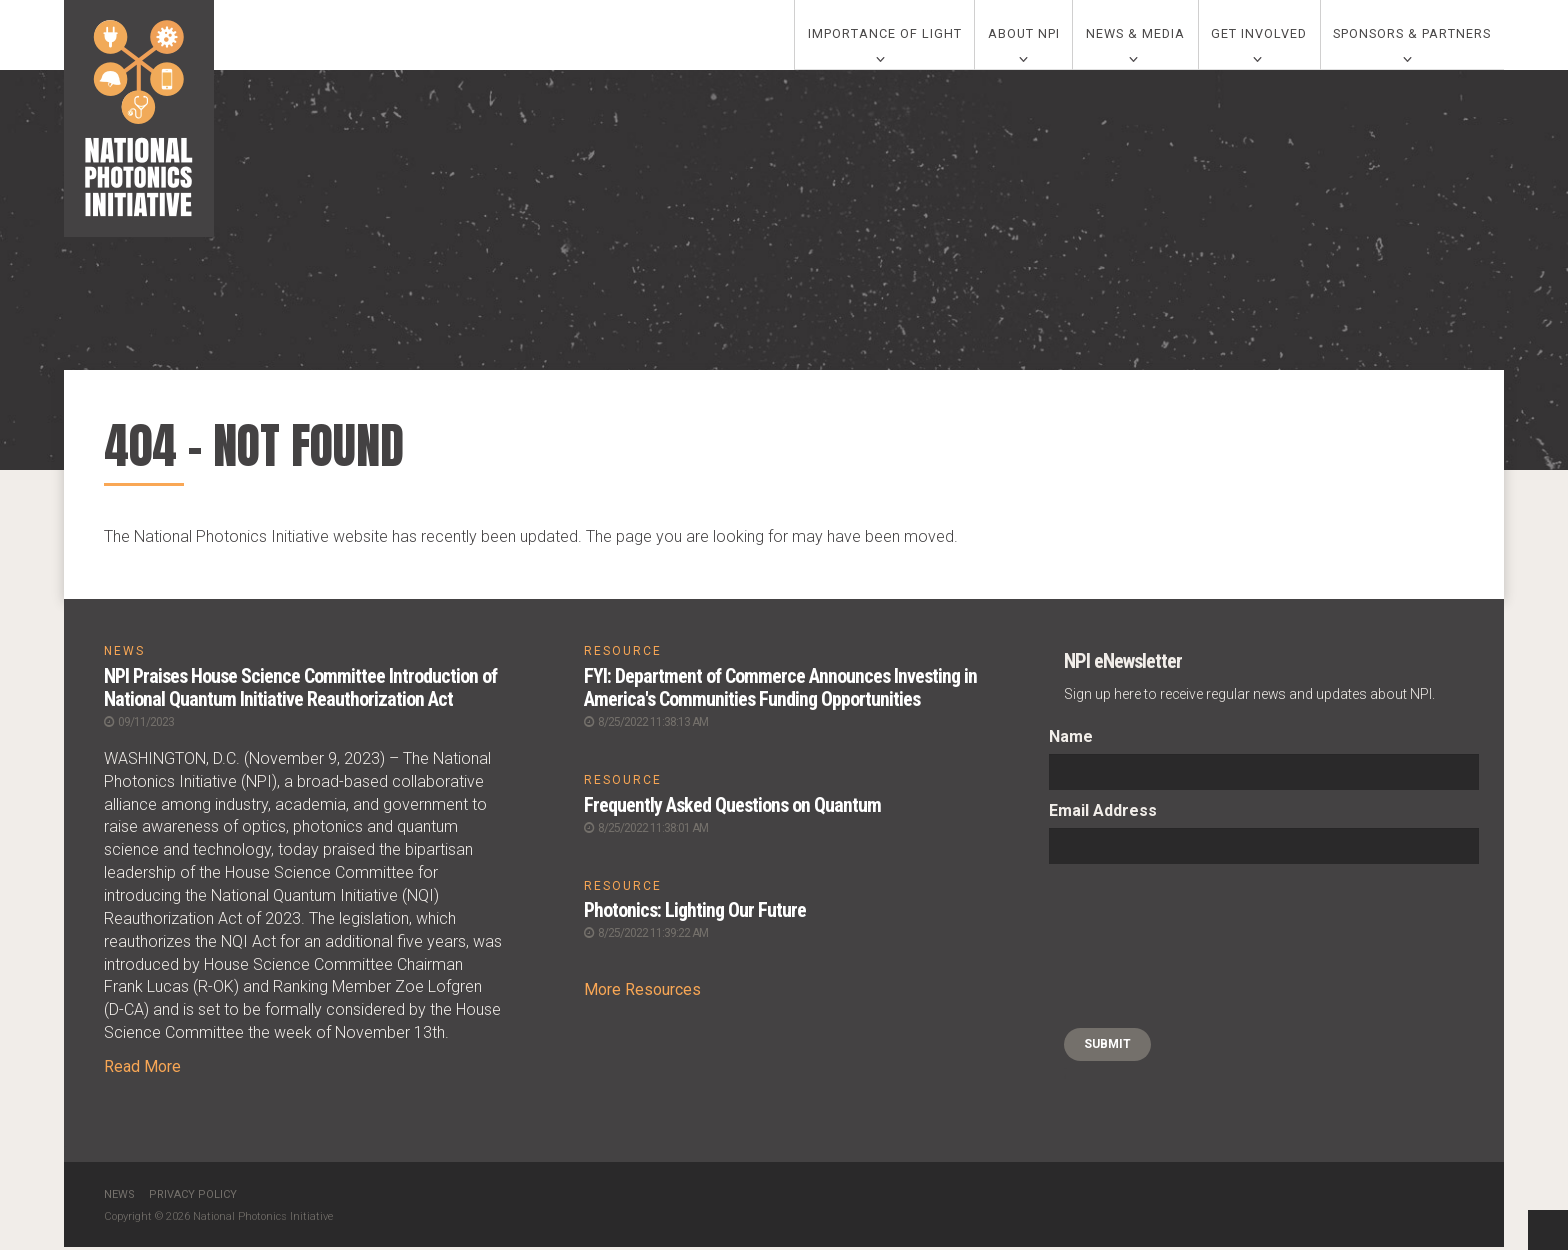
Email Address (1103, 815)
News (119, 1197)
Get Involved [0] (1259, 36)
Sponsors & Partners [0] (1412, 36)
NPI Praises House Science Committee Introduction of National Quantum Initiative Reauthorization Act (301, 692)
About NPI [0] (1024, 36)
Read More (142, 1069)
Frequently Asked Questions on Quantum (732, 808)
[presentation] (1131, 951)
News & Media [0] (1135, 36)
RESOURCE (623, 656)
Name (1071, 741)
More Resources (642, 991)
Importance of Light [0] (885, 36)
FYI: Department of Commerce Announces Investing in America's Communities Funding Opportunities (781, 692)
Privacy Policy (193, 1197)
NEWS (124, 656)
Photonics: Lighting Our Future (696, 913)
